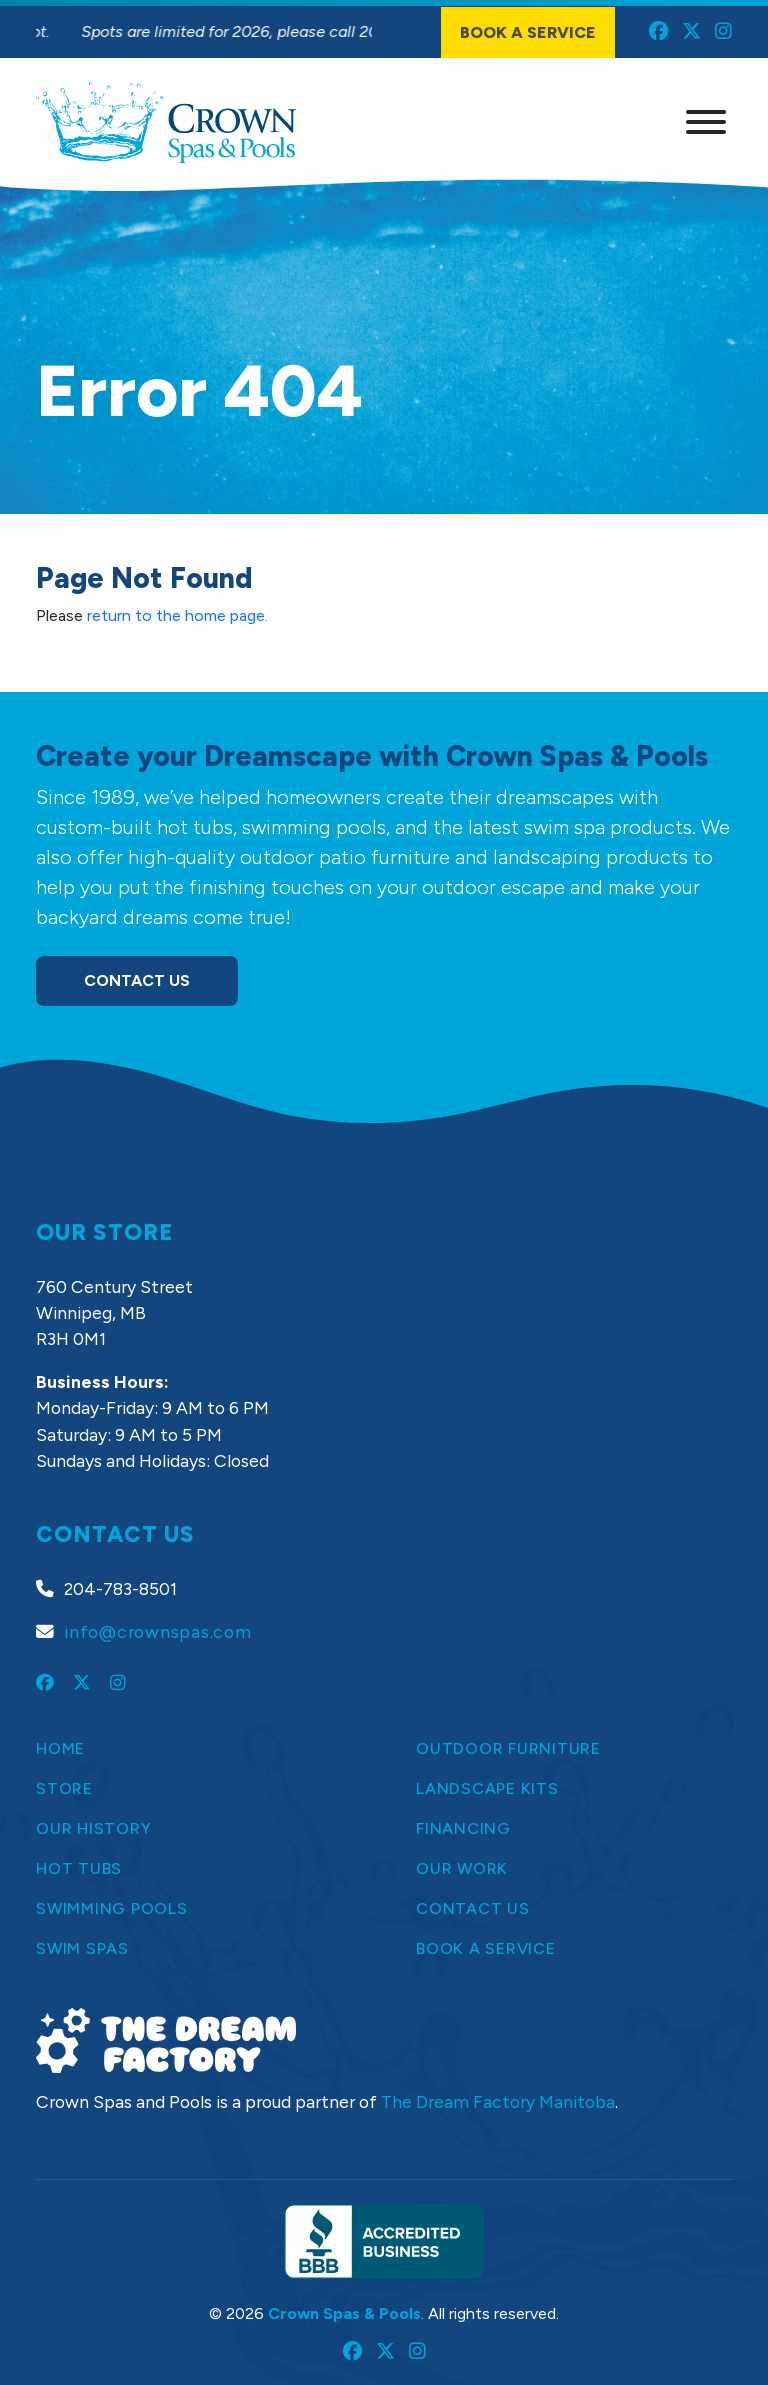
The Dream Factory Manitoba (498, 2101)
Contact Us (137, 980)
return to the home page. (177, 615)
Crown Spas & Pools (344, 2313)
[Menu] (706, 122)
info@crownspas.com (158, 1631)
